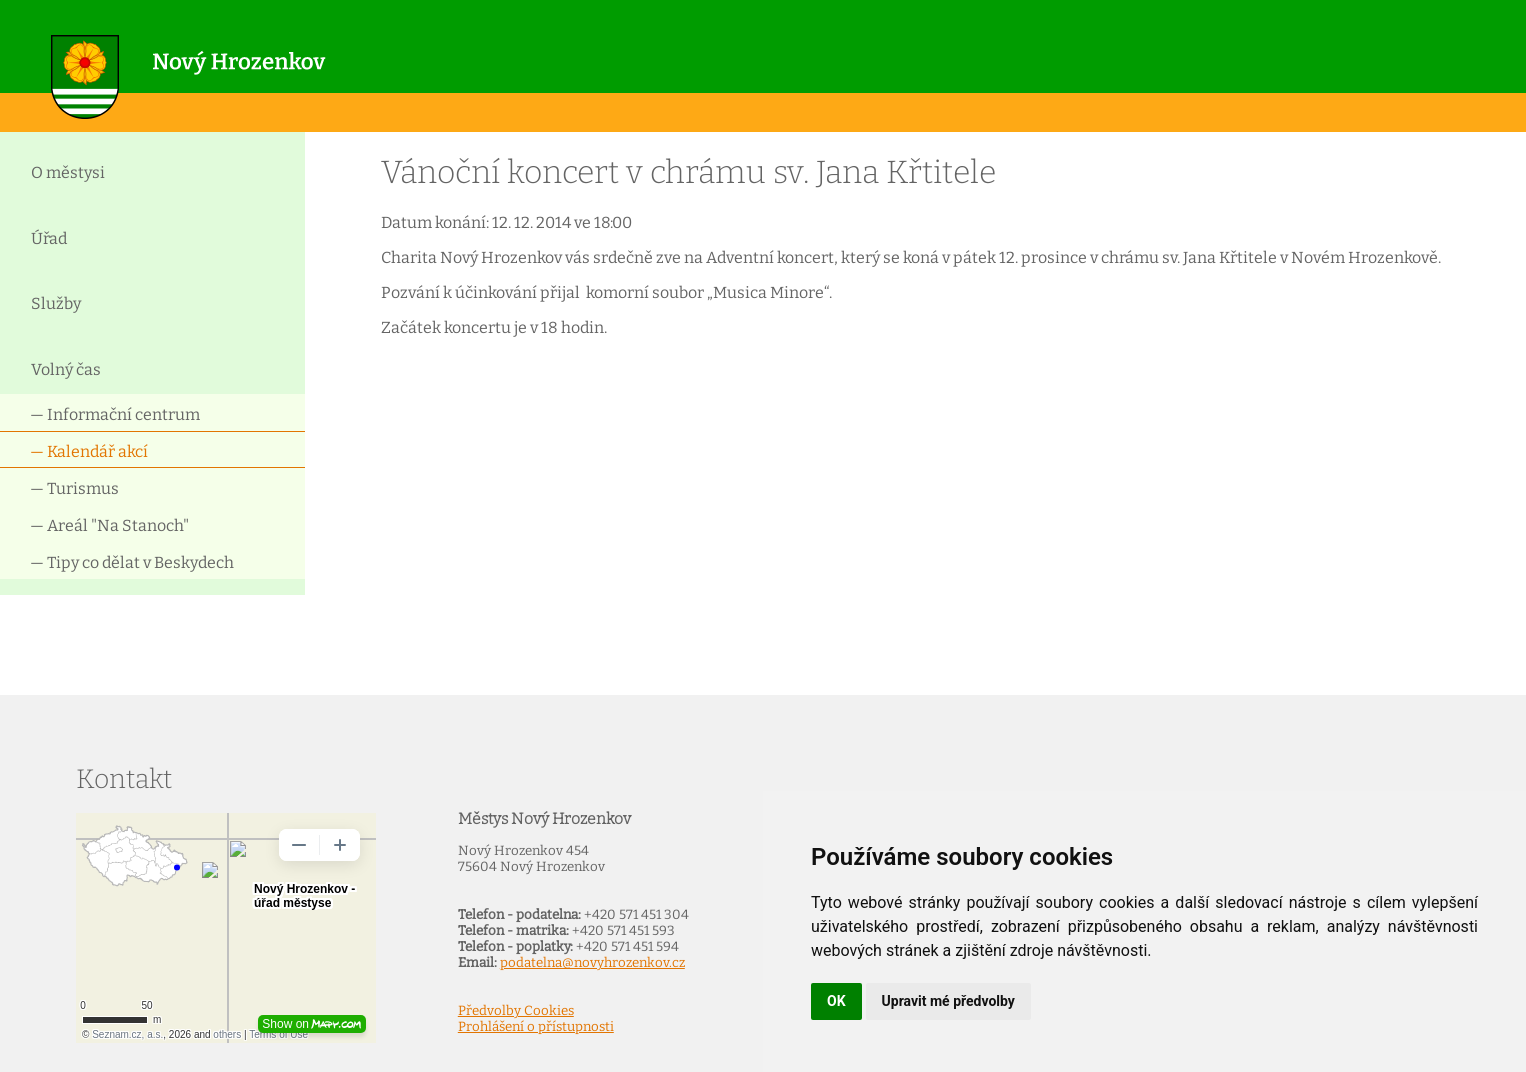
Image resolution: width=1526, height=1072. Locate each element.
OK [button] (836, 1001)
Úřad (49, 238)
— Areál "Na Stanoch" (109, 525)
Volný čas (66, 369)
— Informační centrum (115, 414)
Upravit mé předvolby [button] (948, 1001)
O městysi (68, 172)
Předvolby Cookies (516, 1011)
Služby (56, 303)
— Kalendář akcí (89, 451)
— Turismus (74, 488)
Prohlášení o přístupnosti (536, 1027)
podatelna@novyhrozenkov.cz (592, 963)
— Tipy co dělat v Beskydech (132, 562)
